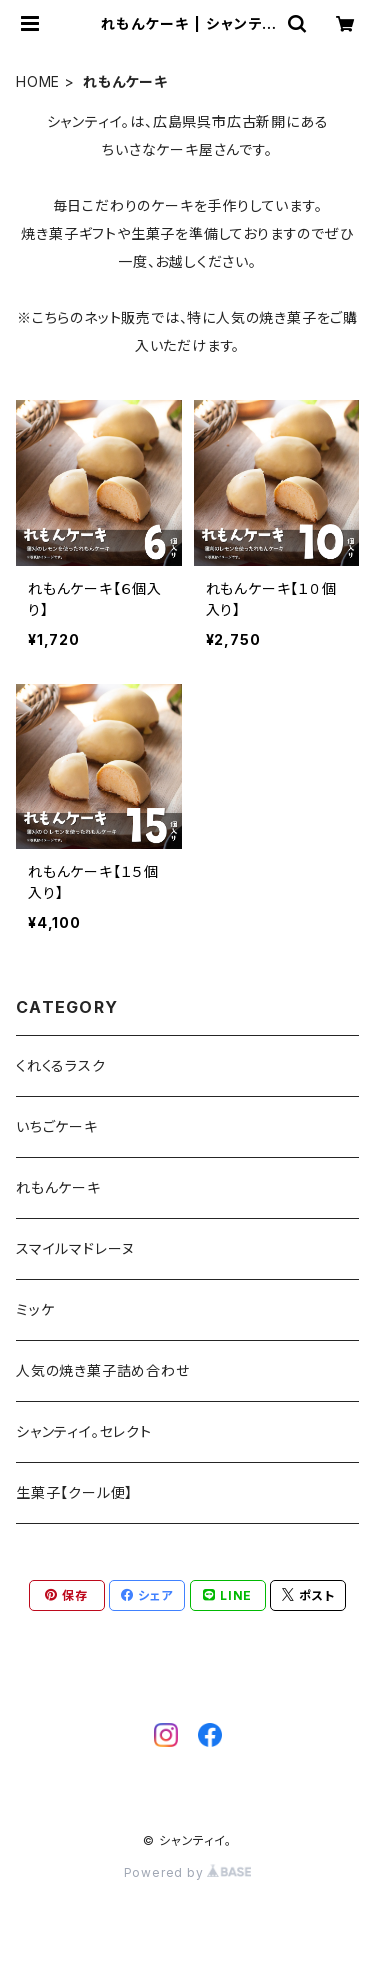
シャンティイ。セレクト (84, 1431)
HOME (38, 81)
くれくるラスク (61, 1065)
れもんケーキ (58, 1187)
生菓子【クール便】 (74, 1492)
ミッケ (35, 1309)
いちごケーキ (57, 1126)
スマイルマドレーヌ (75, 1248)
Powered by (188, 1872)
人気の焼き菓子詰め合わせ (103, 1370)
